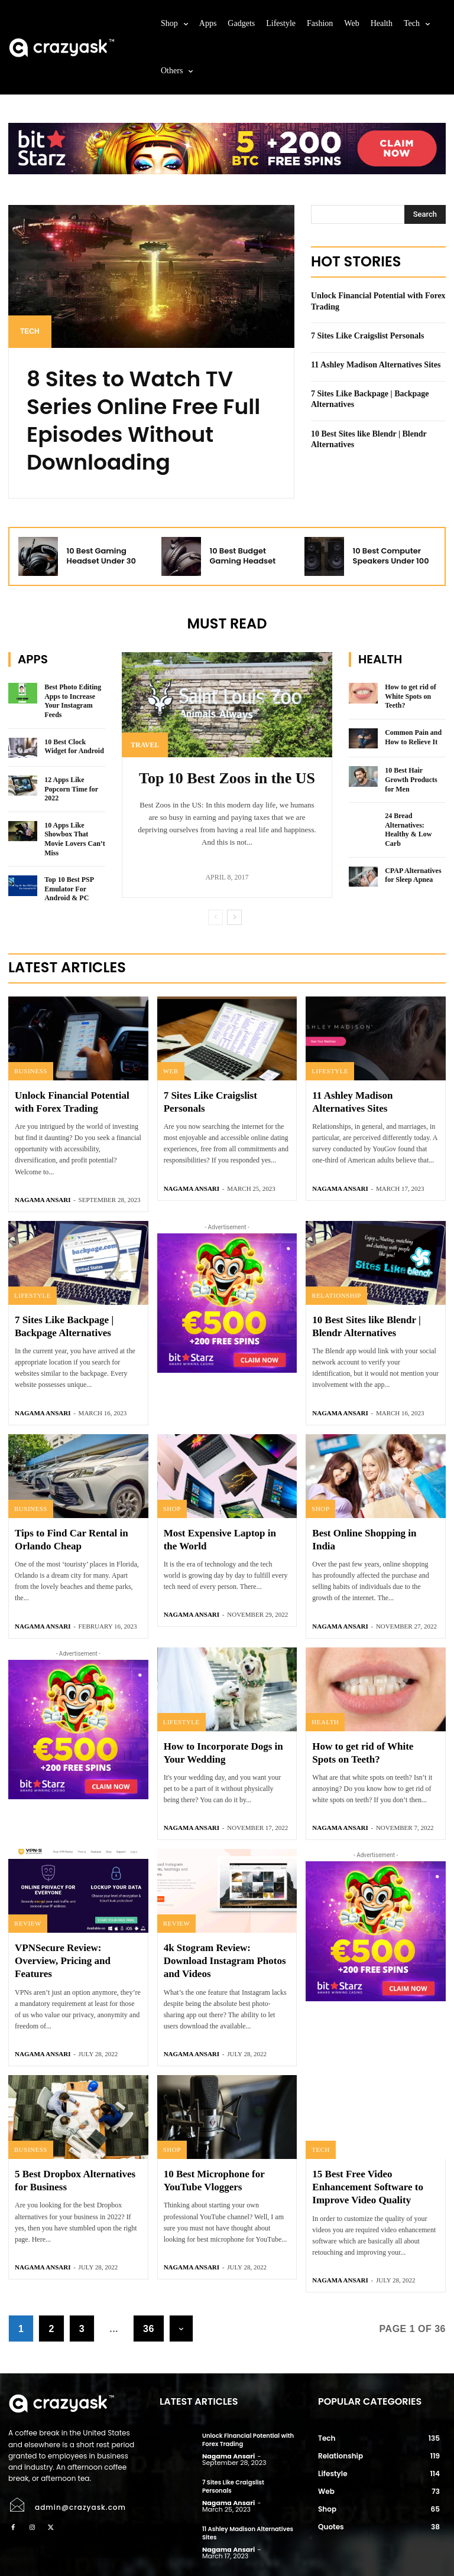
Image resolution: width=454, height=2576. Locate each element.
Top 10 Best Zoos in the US (227, 778)
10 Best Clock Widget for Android (74, 746)
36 (148, 2329)
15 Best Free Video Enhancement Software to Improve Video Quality (367, 2187)
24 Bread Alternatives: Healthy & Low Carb (408, 830)
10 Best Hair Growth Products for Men (411, 779)
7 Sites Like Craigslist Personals (368, 335)
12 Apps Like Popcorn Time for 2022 (71, 789)
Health (325, 1721)
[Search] (425, 214)
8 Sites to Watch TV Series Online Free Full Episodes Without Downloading (143, 420)
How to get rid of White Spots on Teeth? (410, 696)
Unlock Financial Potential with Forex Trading (248, 2439)
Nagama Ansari (42, 1199)
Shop (172, 1508)
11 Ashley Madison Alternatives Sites (375, 364)
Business (30, 1070)
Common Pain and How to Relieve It (413, 737)
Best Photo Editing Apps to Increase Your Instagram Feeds (72, 701)
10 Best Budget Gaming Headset (243, 555)
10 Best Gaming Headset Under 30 (101, 555)
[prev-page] (215, 917)
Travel (145, 745)
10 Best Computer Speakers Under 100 (391, 555)
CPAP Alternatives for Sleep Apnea (413, 875)
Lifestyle (330, 1070)
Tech (30, 331)
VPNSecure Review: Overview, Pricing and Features (63, 1960)
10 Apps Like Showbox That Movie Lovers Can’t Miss (74, 839)
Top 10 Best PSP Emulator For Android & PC (68, 888)
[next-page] (234, 917)
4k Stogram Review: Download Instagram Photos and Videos (225, 1960)
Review (27, 1923)
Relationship (336, 1295)
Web (171, 1070)
